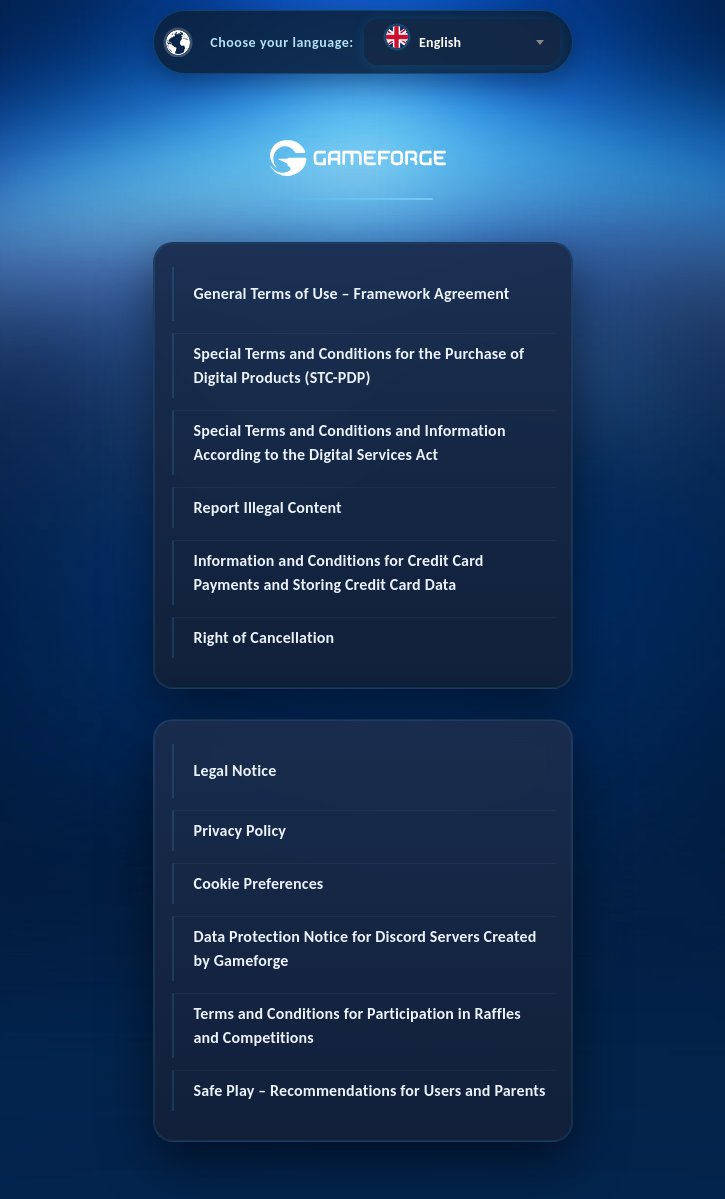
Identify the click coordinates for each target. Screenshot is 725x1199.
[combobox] (462, 42)
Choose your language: (282, 42)
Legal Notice (235, 770)
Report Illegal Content (268, 507)
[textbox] (462, 37)
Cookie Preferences (259, 883)
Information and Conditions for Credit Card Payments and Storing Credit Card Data (339, 572)
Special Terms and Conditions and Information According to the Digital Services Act (350, 442)
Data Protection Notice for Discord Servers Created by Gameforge (365, 948)
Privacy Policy (240, 830)
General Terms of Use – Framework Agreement (352, 293)
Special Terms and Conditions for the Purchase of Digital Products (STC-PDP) (359, 365)
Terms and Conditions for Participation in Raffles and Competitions (357, 1025)
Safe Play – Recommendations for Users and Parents (370, 1090)
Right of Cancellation (264, 637)
